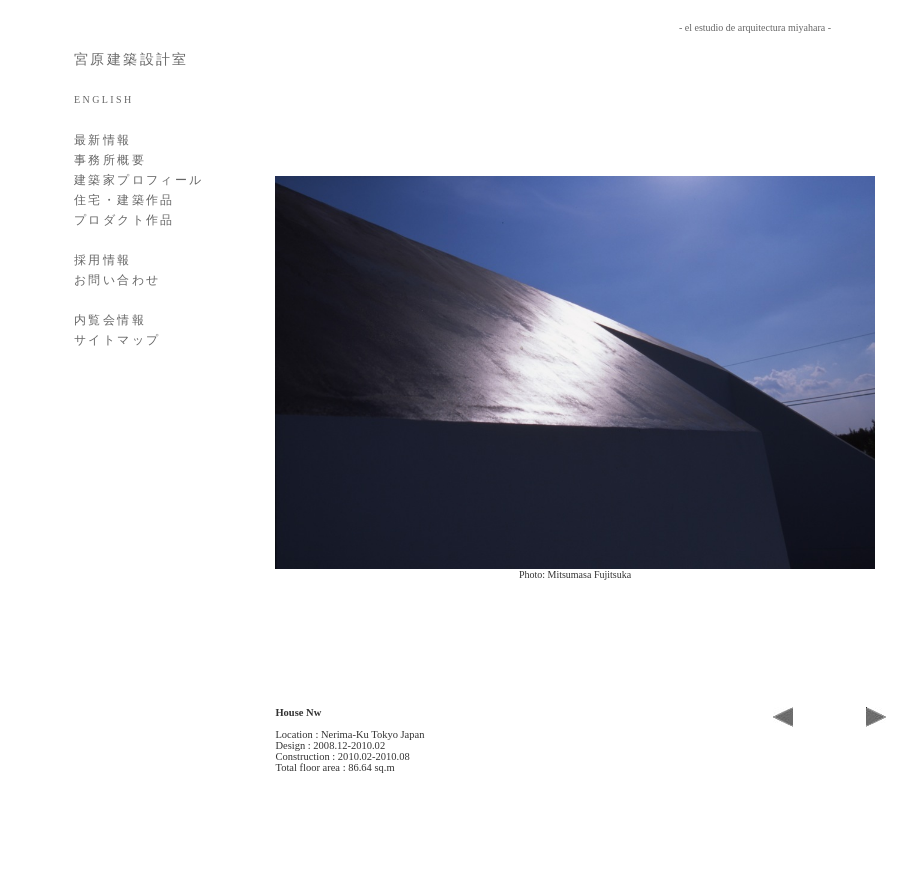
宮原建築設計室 (131, 59)
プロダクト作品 (124, 220)
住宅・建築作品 (124, 200)
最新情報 (103, 140)
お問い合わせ (117, 280)
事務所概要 (110, 160)
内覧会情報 (110, 320)
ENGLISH (104, 99)
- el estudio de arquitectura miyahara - (755, 27)
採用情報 (103, 260)
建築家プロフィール (139, 180)
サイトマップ (117, 340)
